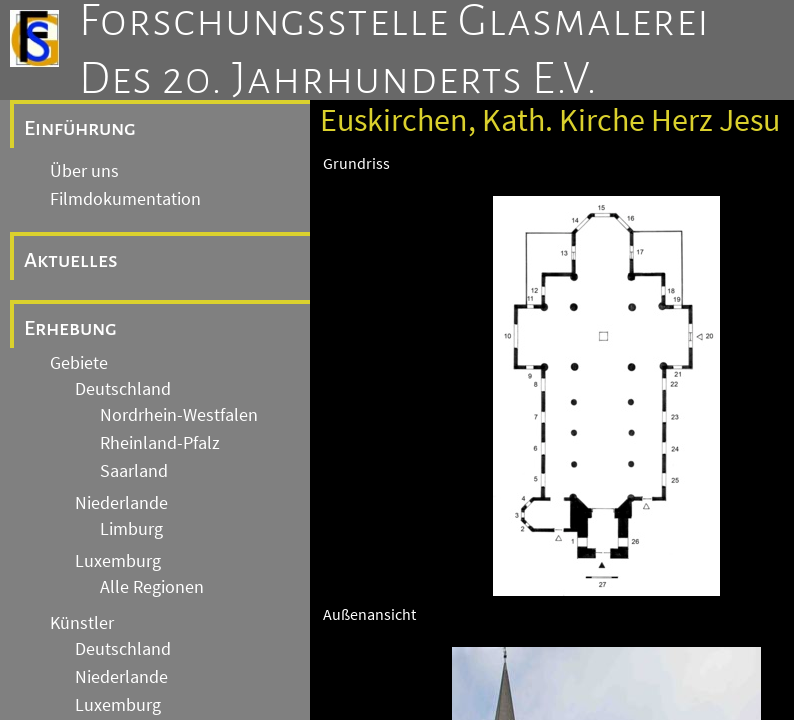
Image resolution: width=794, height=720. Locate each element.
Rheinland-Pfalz (160, 443)
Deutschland (123, 389)
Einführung (80, 128)
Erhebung (70, 328)
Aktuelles (71, 260)
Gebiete (79, 363)
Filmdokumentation (125, 199)
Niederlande (121, 503)
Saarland (134, 471)
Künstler (82, 623)
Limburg (131, 529)
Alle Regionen (152, 587)
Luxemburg (118, 561)
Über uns (84, 171)
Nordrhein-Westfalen (179, 415)
